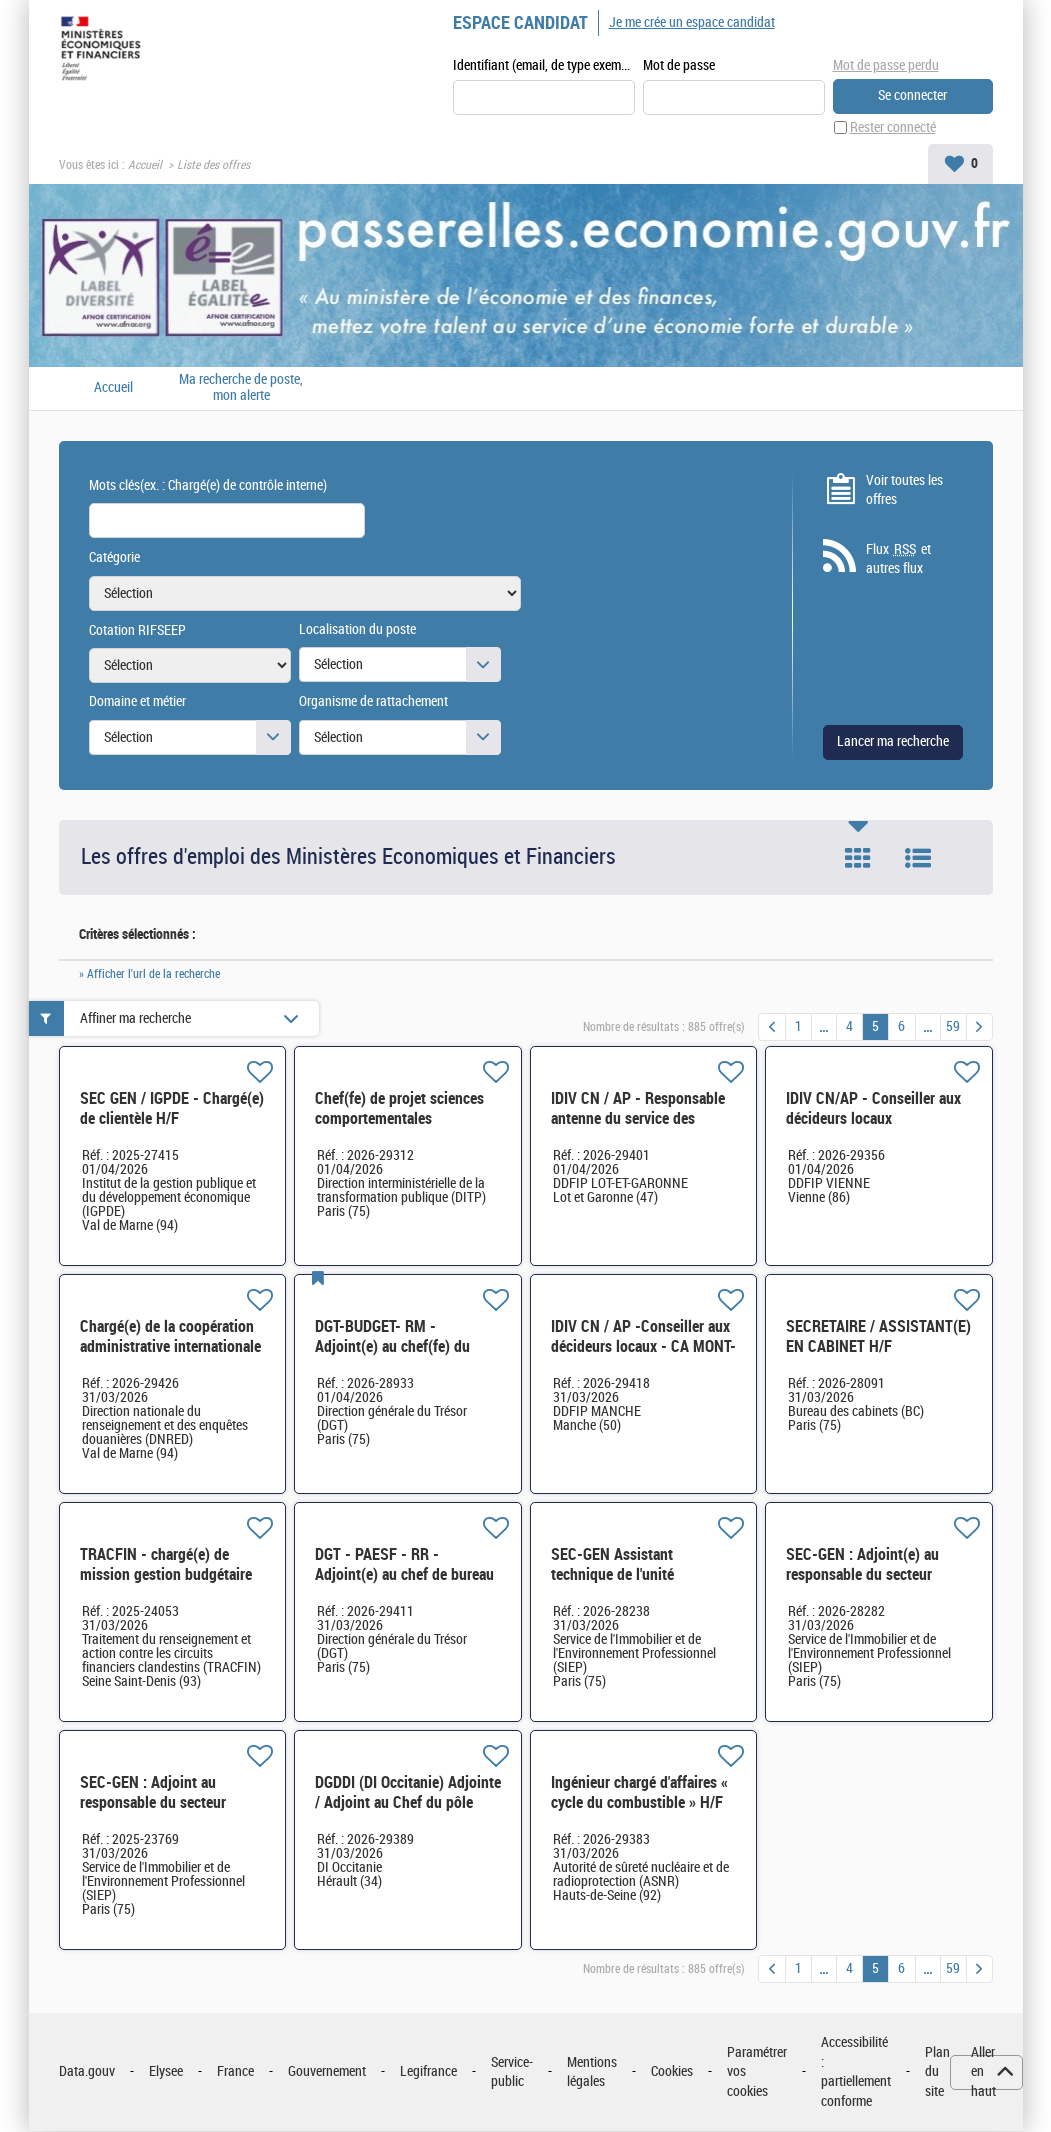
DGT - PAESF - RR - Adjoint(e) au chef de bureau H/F (404, 1575)
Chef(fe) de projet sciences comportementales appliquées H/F (399, 1119)
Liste (918, 859)
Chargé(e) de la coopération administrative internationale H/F (170, 1347)
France (235, 2072)
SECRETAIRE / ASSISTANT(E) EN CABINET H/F (878, 1337)
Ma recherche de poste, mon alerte (241, 388)
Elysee (166, 2072)
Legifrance (428, 2072)
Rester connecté (893, 128)
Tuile (858, 859)
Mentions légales (592, 2073)
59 (953, 1027)
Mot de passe (679, 66)
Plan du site (937, 2073)
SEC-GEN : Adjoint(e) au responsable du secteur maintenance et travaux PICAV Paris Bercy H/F (862, 1585)
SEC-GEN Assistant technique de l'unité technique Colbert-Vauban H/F (633, 1585)
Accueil (145, 166)
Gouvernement (327, 2072)
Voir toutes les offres (904, 490)
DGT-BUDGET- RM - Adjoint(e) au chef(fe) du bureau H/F (392, 1347)
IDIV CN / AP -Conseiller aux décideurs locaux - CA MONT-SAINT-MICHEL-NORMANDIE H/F (643, 1357)
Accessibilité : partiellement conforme (856, 2073)
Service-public (512, 2073)
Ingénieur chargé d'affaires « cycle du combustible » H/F (639, 1793)
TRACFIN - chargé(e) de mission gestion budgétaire (166, 1565)
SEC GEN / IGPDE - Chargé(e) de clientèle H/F (172, 1109)
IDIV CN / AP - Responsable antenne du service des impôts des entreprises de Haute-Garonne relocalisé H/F (644, 1129)
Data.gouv (87, 2072)
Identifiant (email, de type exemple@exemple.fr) (544, 66)
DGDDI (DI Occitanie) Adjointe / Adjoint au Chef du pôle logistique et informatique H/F (408, 1813)
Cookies (672, 2072)
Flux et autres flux (898, 560)
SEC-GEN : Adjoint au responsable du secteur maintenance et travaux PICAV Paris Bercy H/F (153, 1813)
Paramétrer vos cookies (757, 2073)
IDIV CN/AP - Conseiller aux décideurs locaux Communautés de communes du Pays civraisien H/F (877, 1129)
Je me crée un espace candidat (692, 22)
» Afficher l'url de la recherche (149, 975)
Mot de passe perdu (886, 65)
